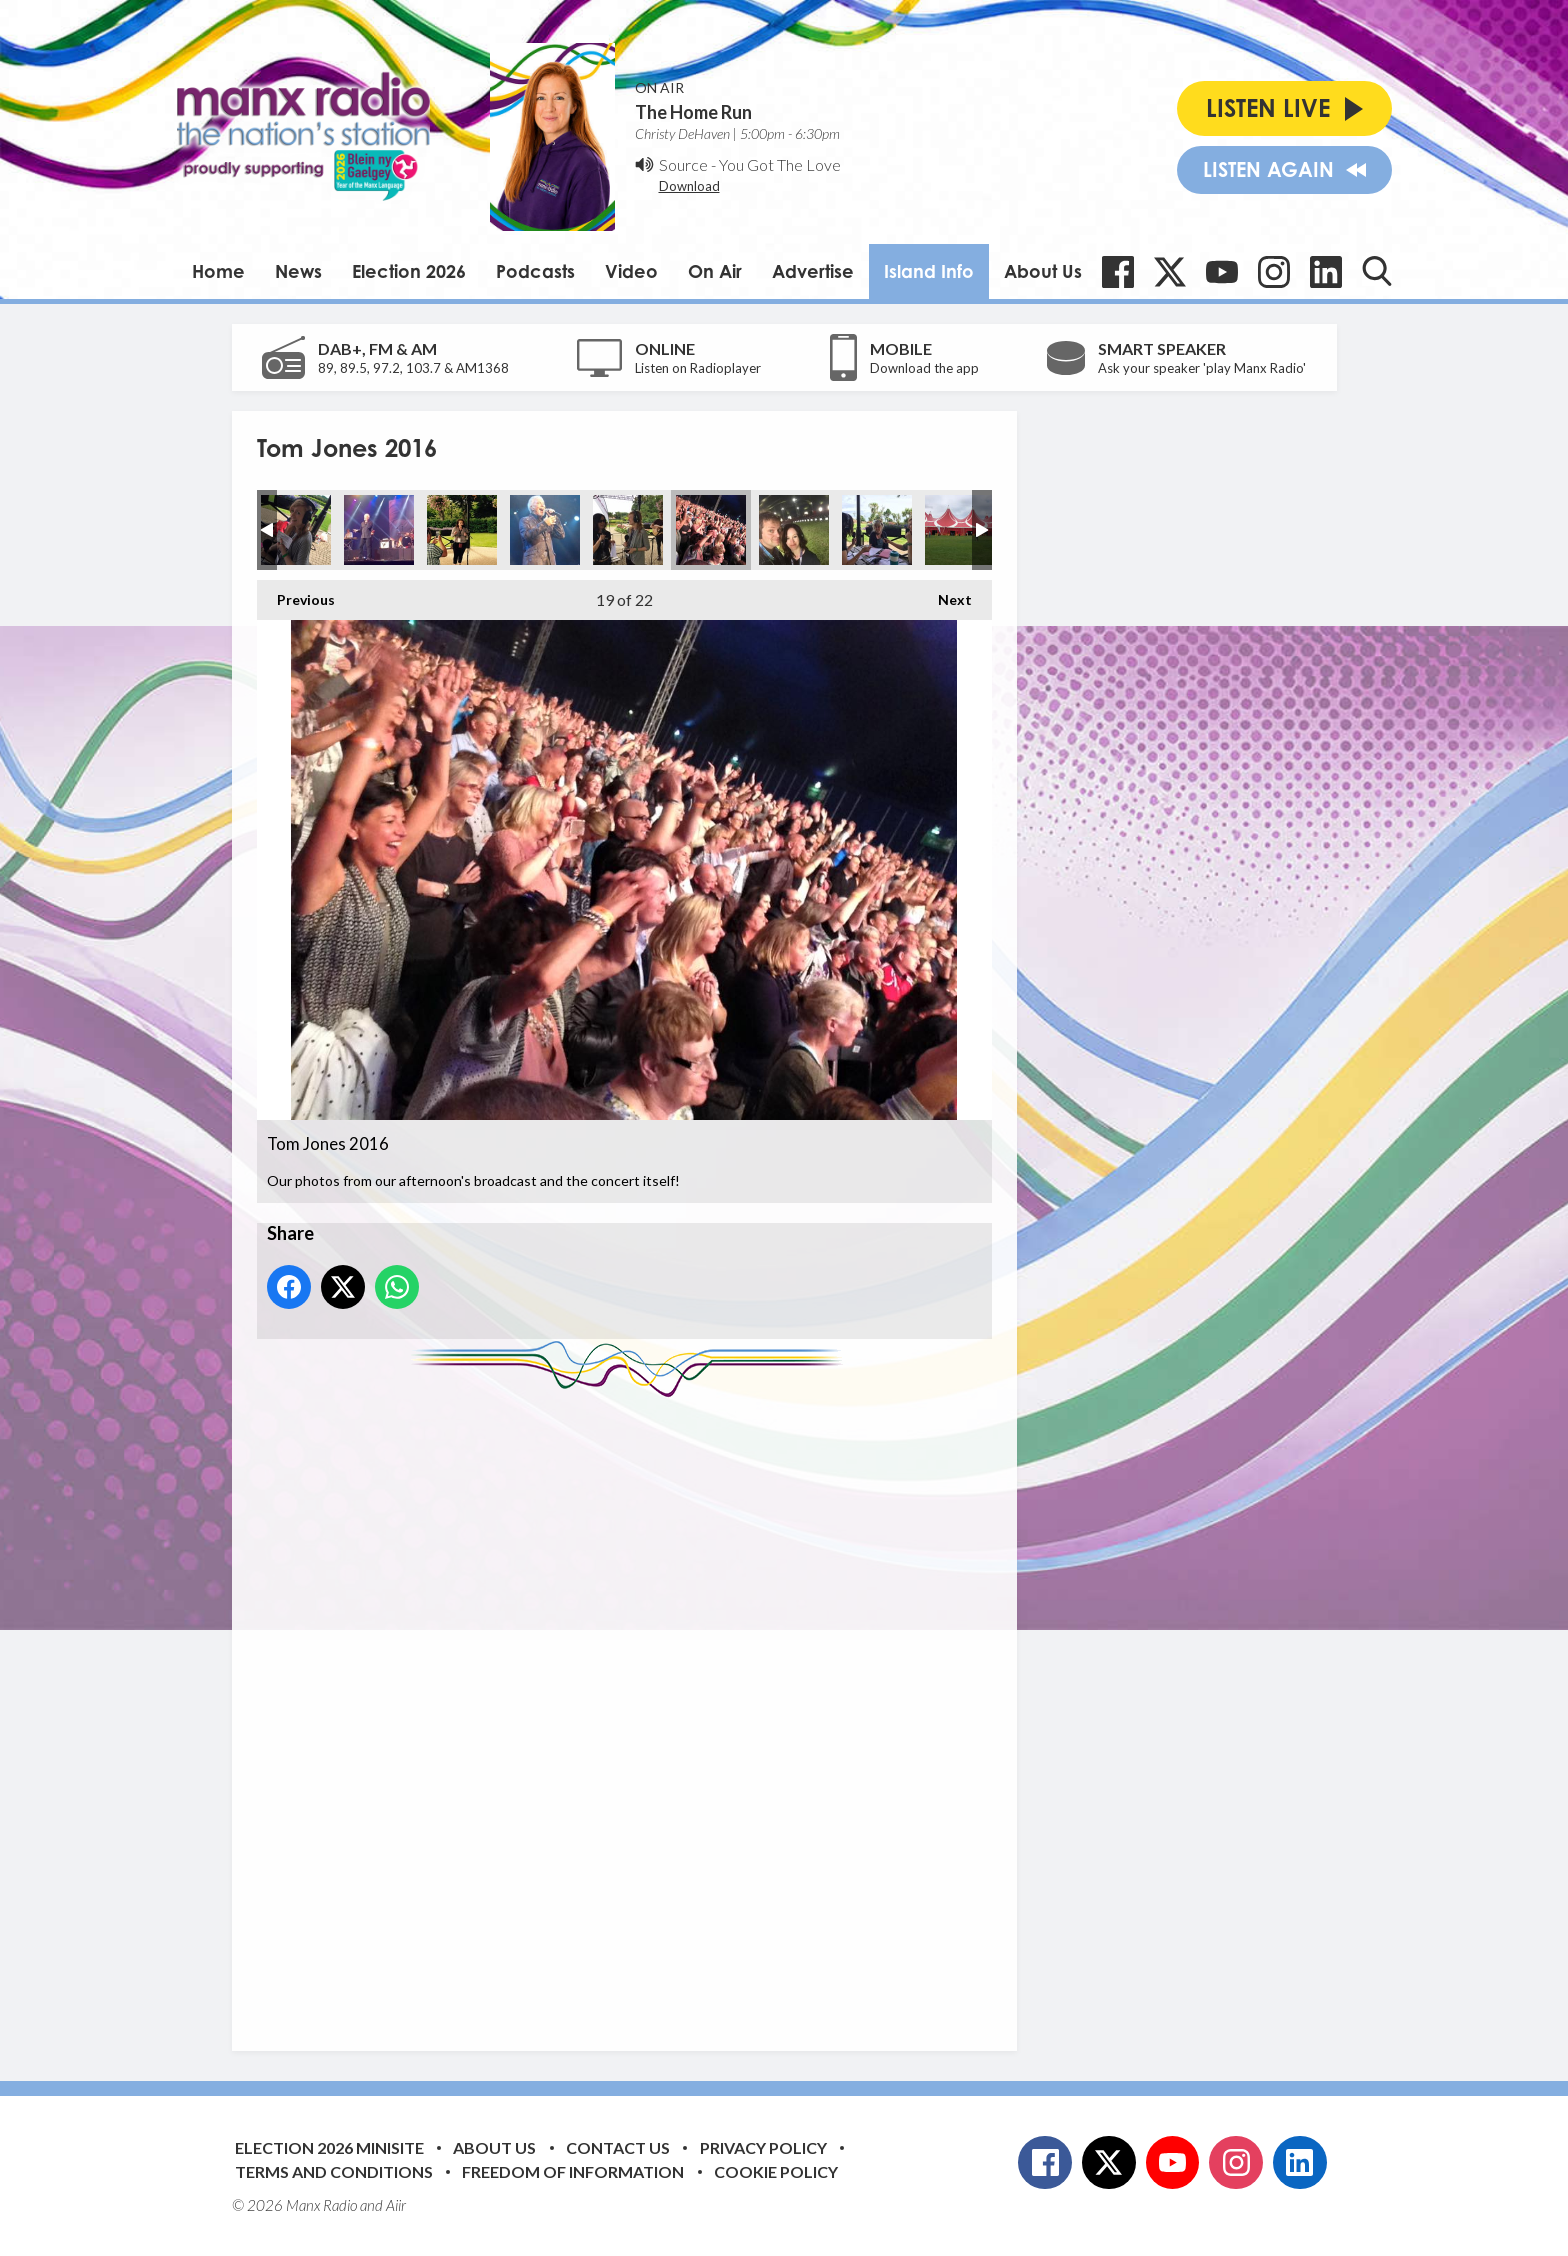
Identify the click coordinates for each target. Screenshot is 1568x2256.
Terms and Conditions (334, 2171)
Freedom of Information (573, 2171)
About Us (1043, 271)
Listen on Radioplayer (698, 368)
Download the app (924, 368)
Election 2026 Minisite (329, 2147)
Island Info (929, 271)
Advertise (813, 271)
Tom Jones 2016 (296, 530)
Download (689, 186)
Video (631, 271)
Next (945, 594)
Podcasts (535, 271)
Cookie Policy (776, 2171)
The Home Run (693, 112)
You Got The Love (780, 164)
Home (218, 271)
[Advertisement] (632, 1709)
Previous (296, 594)
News (298, 271)
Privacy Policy (763, 2147)
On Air (715, 271)
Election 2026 (409, 271)
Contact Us (618, 2147)
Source (683, 164)
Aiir (396, 2205)
